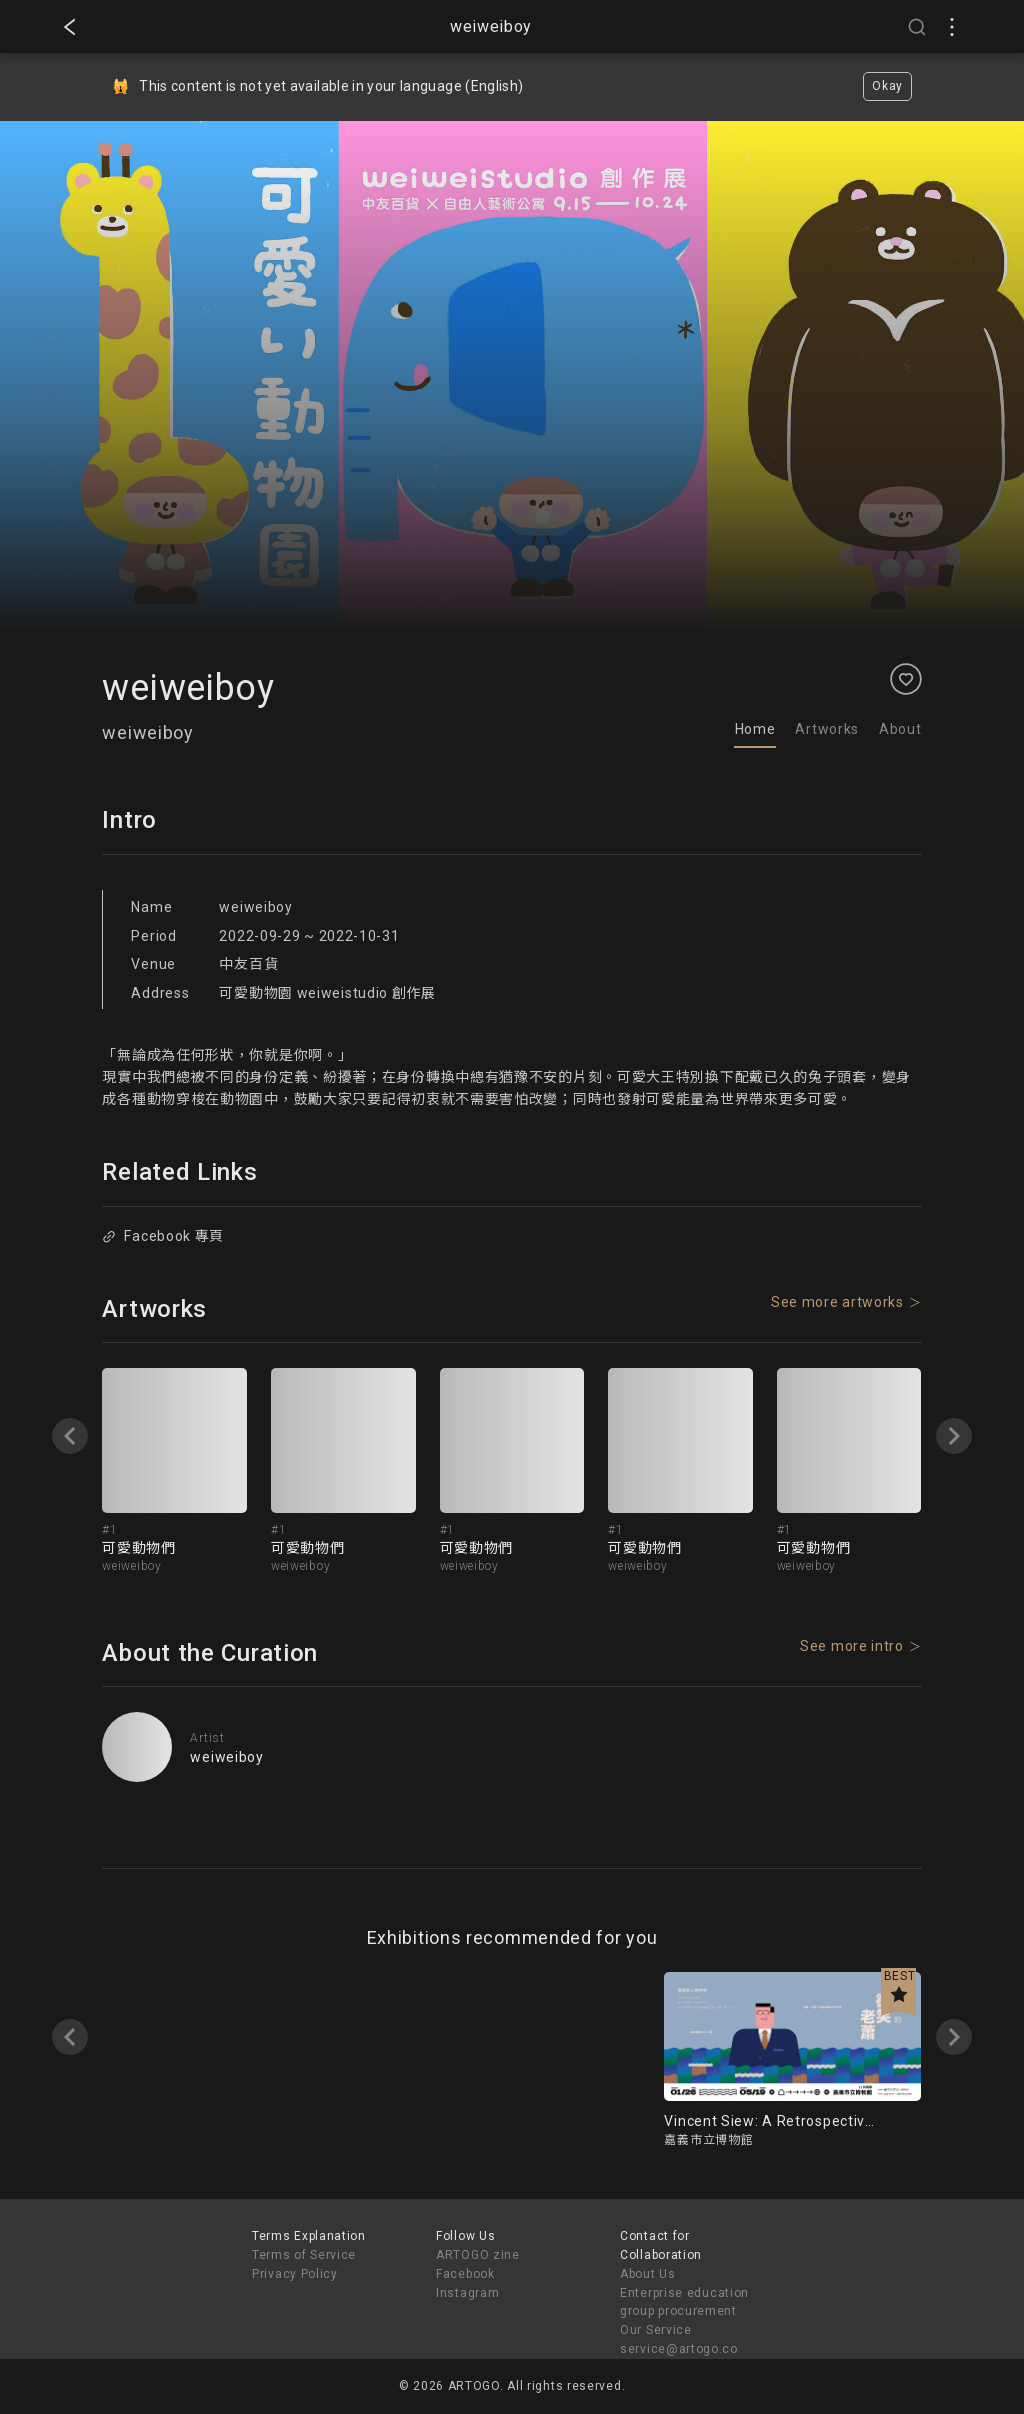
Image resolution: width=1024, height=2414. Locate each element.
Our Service (656, 2330)
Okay (887, 86)
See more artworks (837, 1302)
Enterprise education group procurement (684, 2302)
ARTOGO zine (478, 2255)
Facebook (465, 2274)
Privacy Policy (295, 2274)
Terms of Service (304, 2255)
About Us (648, 2274)
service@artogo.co (679, 2349)
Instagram (467, 2293)
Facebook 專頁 (163, 1236)
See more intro (852, 1646)
